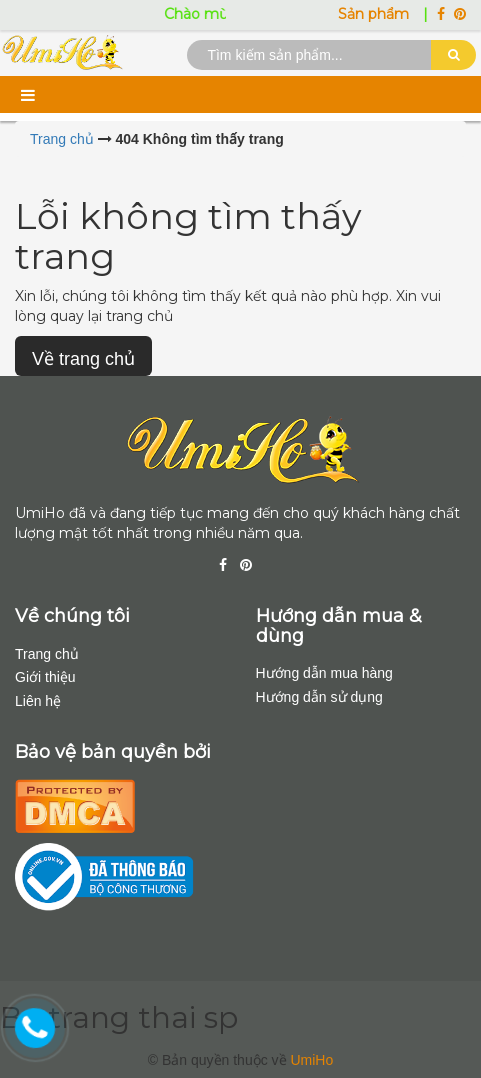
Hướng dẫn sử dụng (319, 697)
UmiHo (311, 1060)
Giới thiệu (45, 677)
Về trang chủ (83, 359)
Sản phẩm (375, 14)
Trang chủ (47, 654)
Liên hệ (38, 701)
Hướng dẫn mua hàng (324, 673)
